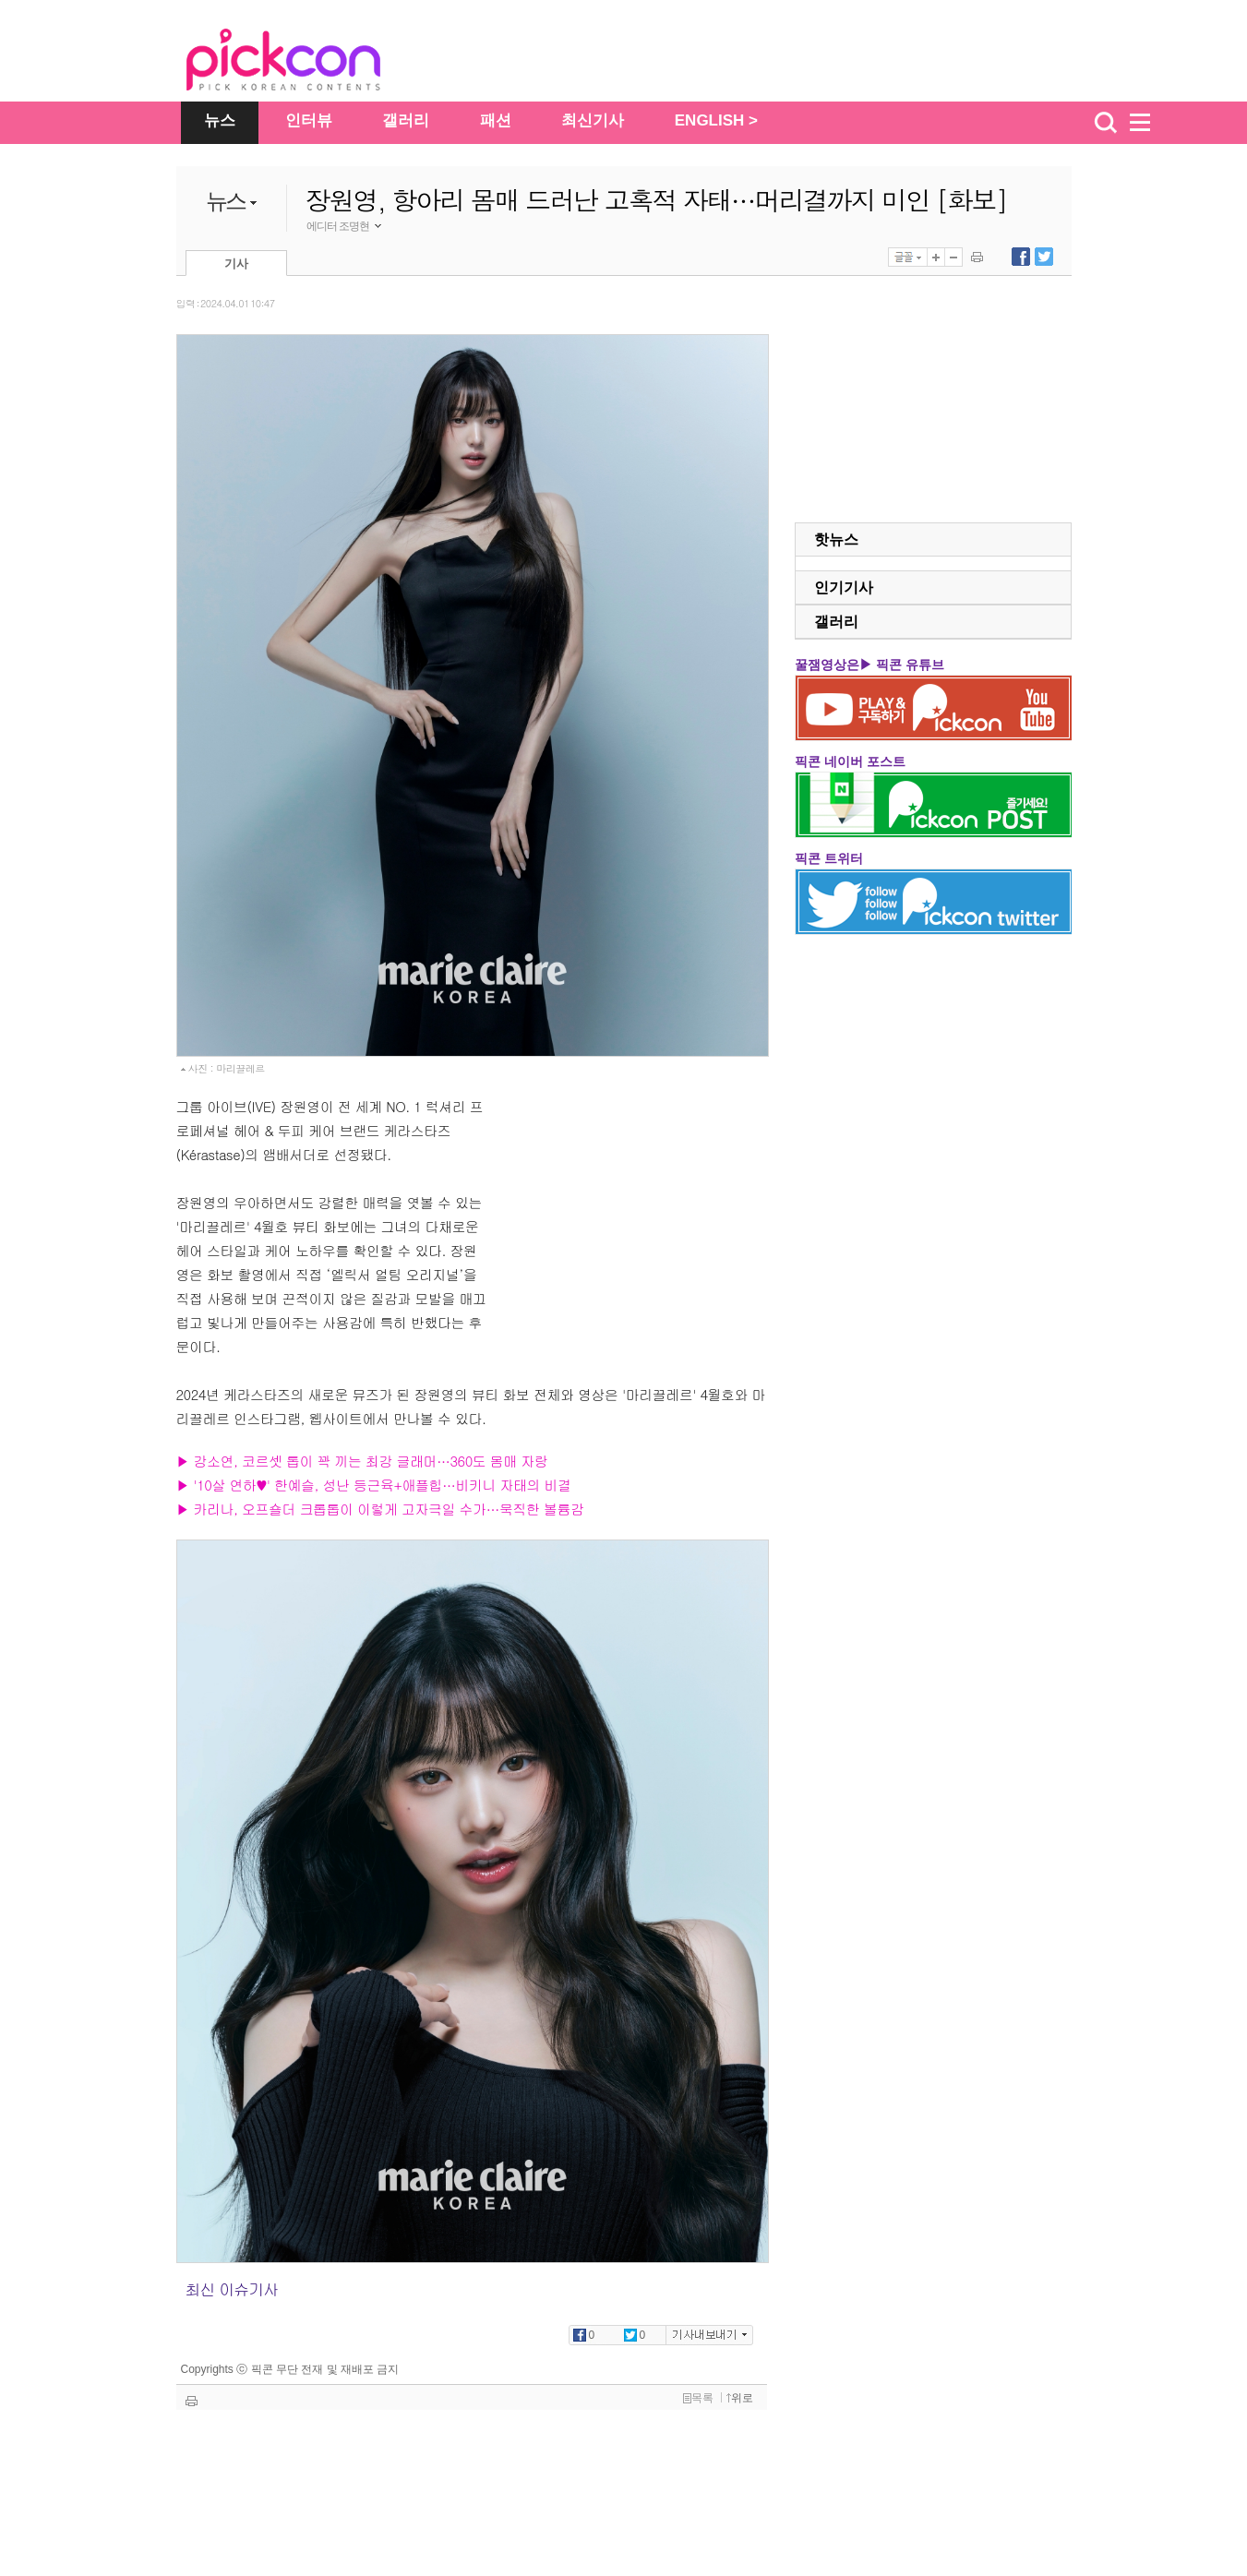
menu (1148, 123)
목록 (698, 2397)
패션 (495, 120)
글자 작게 (953, 257)
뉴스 (219, 120)
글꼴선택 (908, 257)
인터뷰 (308, 120)
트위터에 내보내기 (1044, 256)
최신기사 (592, 120)
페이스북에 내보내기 (1021, 256)
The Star (311, 63)
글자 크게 (936, 257)
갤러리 (405, 120)
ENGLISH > (716, 120)
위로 (739, 2397)
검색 (1106, 123)
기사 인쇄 (977, 257)
